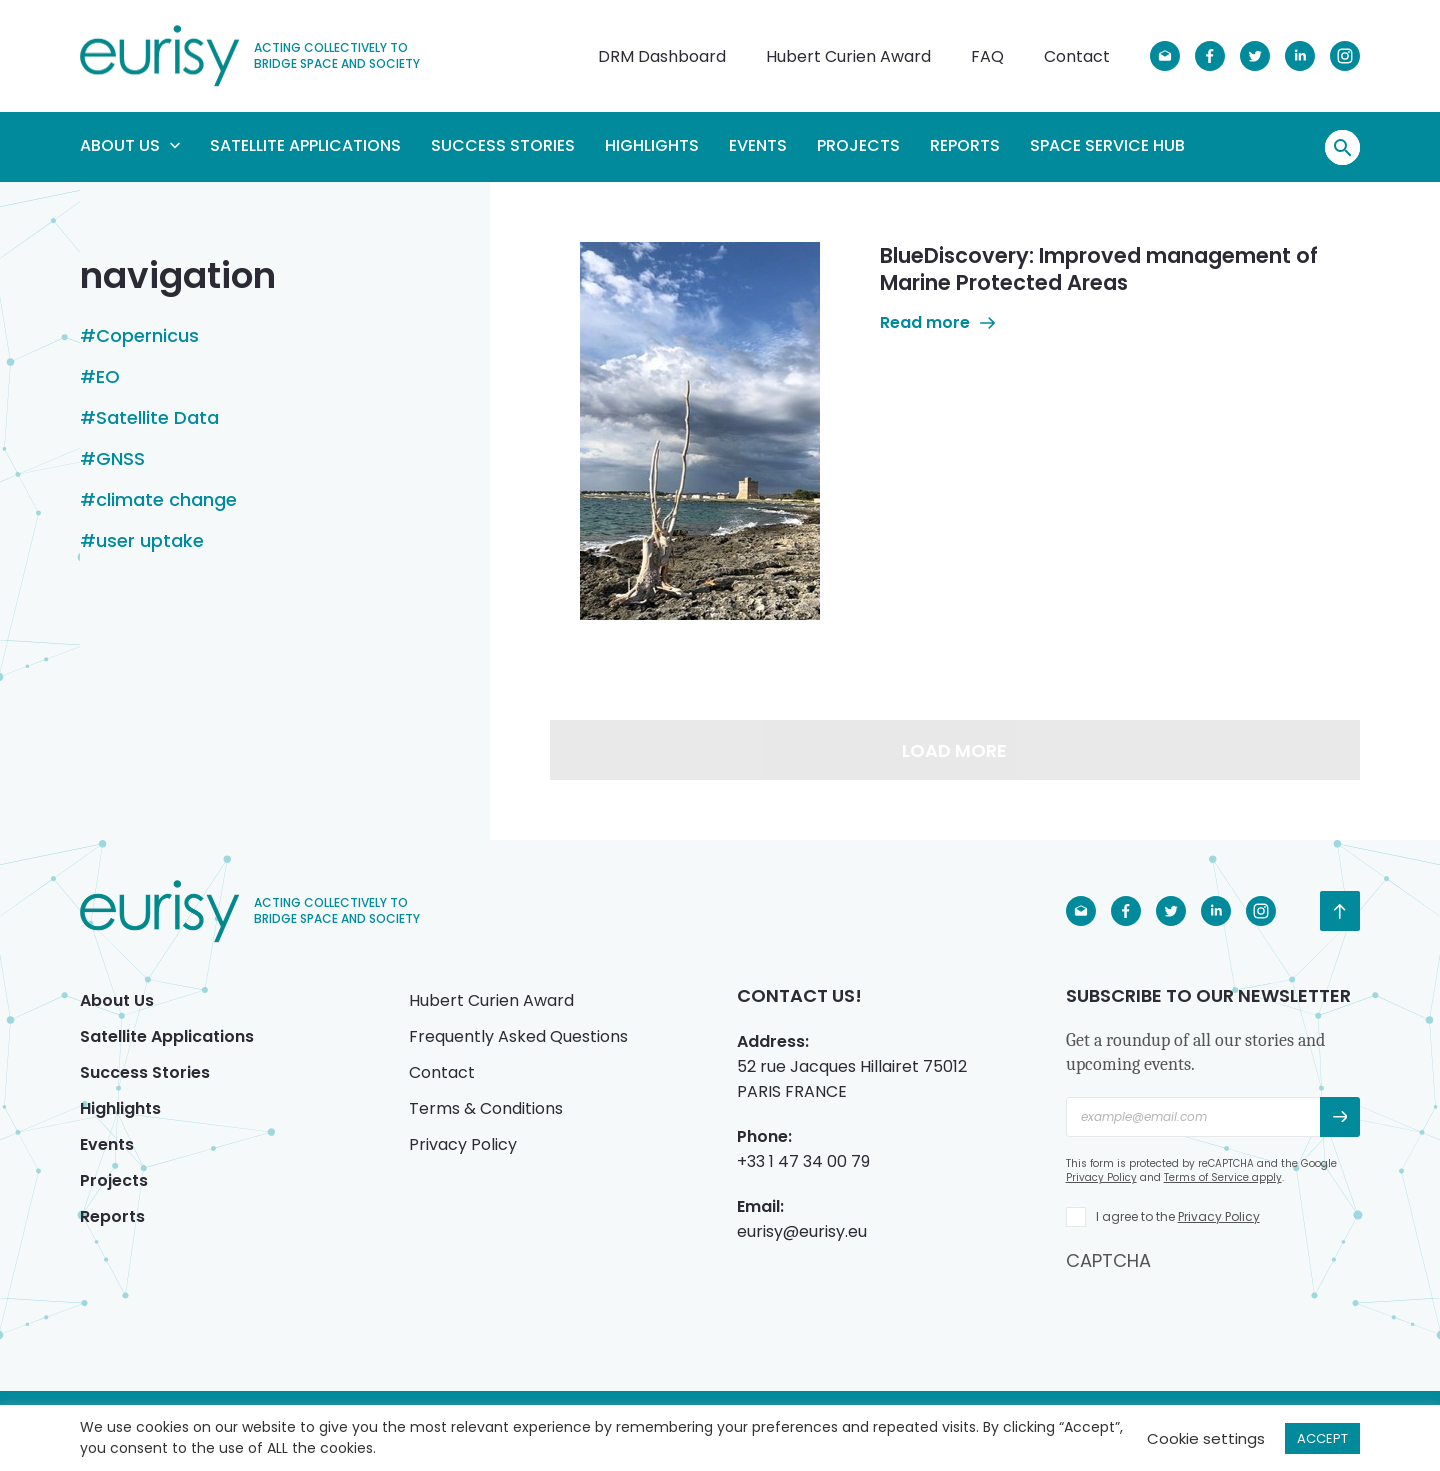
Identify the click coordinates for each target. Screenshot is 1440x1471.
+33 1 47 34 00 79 (803, 1161)
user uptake (150, 541)
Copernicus (147, 336)
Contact (1077, 56)
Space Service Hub (1107, 145)
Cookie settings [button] (1206, 1438)
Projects (858, 145)
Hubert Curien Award (848, 56)
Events (758, 145)
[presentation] (1218, 1312)
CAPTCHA (1108, 1260)
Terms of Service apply (1223, 1177)
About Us (130, 145)
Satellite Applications (305, 145)
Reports (965, 145)
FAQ (987, 56)
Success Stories (503, 145)
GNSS (120, 459)
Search (1343, 148)
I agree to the (1178, 1216)
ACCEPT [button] (1322, 1438)
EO (108, 377)
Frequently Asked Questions (518, 1036)
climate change (166, 500)
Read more (937, 322)
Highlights (652, 145)
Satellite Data (157, 418)
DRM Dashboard (662, 56)
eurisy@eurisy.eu (802, 1231)
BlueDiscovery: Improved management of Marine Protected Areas (1099, 269)
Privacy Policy (463, 1144)
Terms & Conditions (486, 1108)
